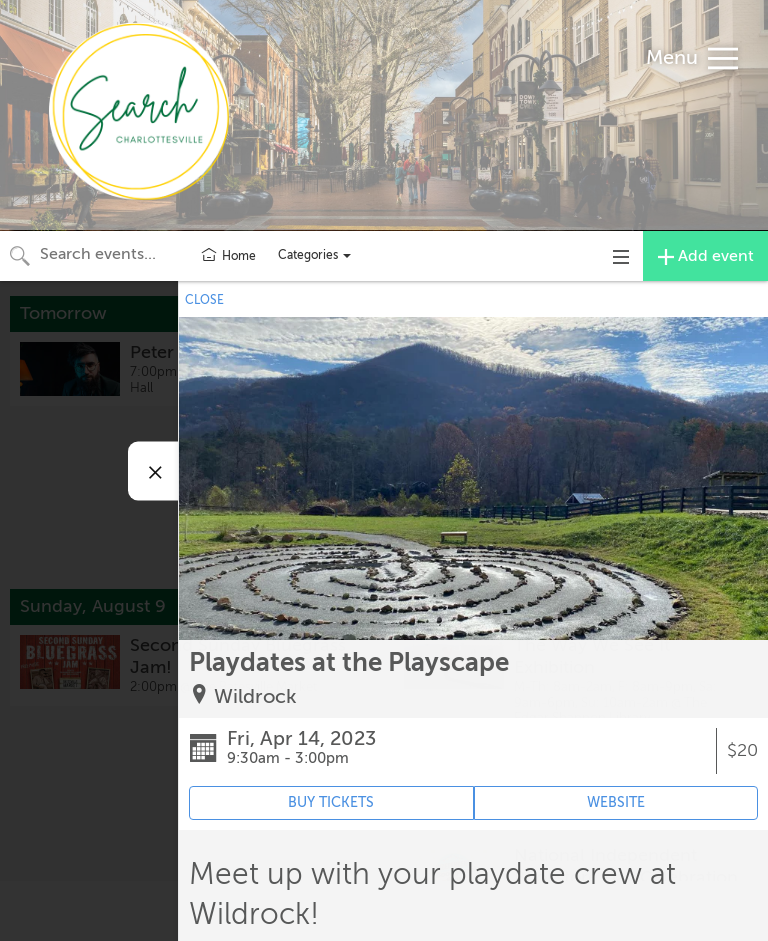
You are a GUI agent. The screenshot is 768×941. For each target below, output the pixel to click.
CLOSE (204, 300)
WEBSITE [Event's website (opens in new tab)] (616, 802)
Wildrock (255, 696)
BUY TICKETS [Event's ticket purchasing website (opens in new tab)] (331, 802)
